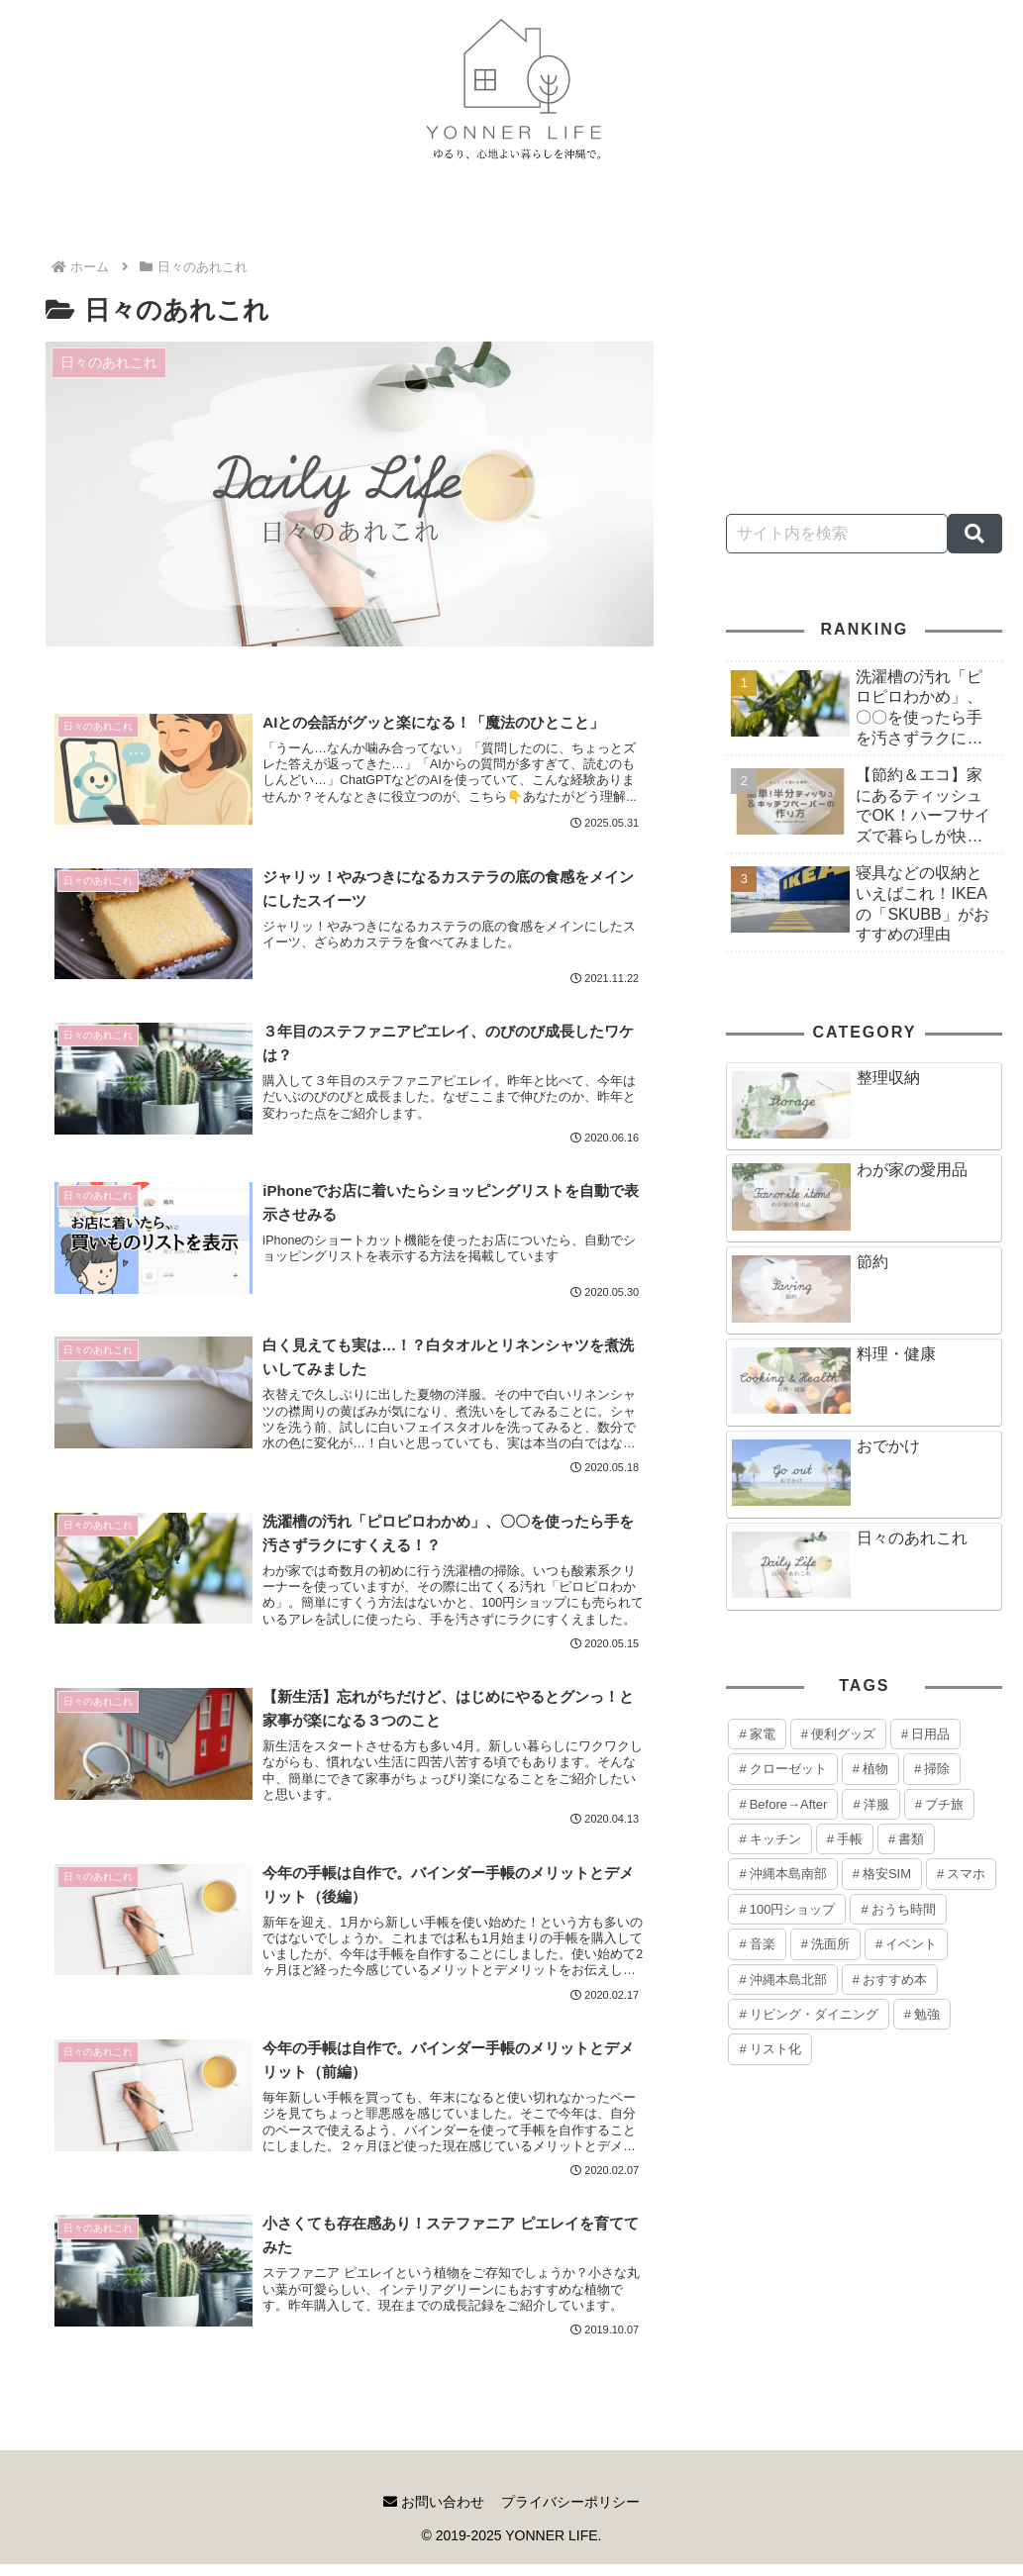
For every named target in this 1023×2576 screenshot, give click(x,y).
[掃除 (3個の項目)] (932, 1768)
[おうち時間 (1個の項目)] (898, 1909)
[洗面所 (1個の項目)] (825, 1944)
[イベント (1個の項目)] (906, 1944)
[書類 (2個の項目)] (906, 1839)
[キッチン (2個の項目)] (769, 1839)
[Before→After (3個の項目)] (783, 1804)
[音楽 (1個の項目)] (756, 1944)
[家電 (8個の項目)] (756, 1734)
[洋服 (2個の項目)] (870, 1804)
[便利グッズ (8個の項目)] (838, 1734)
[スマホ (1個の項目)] (961, 1873)
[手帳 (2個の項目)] (844, 1839)
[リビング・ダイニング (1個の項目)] (808, 2014)
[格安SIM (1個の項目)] (882, 1873)
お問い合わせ (431, 2515)
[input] (836, 533)
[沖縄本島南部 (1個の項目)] (782, 1873)
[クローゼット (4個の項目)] (782, 1768)
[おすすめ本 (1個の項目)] (890, 1979)
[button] (975, 533)
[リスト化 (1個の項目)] (769, 2048)
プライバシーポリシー (572, 2515)
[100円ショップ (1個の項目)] (787, 1909)
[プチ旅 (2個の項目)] (939, 1804)
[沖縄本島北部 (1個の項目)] (782, 1979)
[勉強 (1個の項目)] (922, 2014)
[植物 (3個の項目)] (870, 1768)
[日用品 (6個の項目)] (925, 1734)
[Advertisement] (864, 344)
